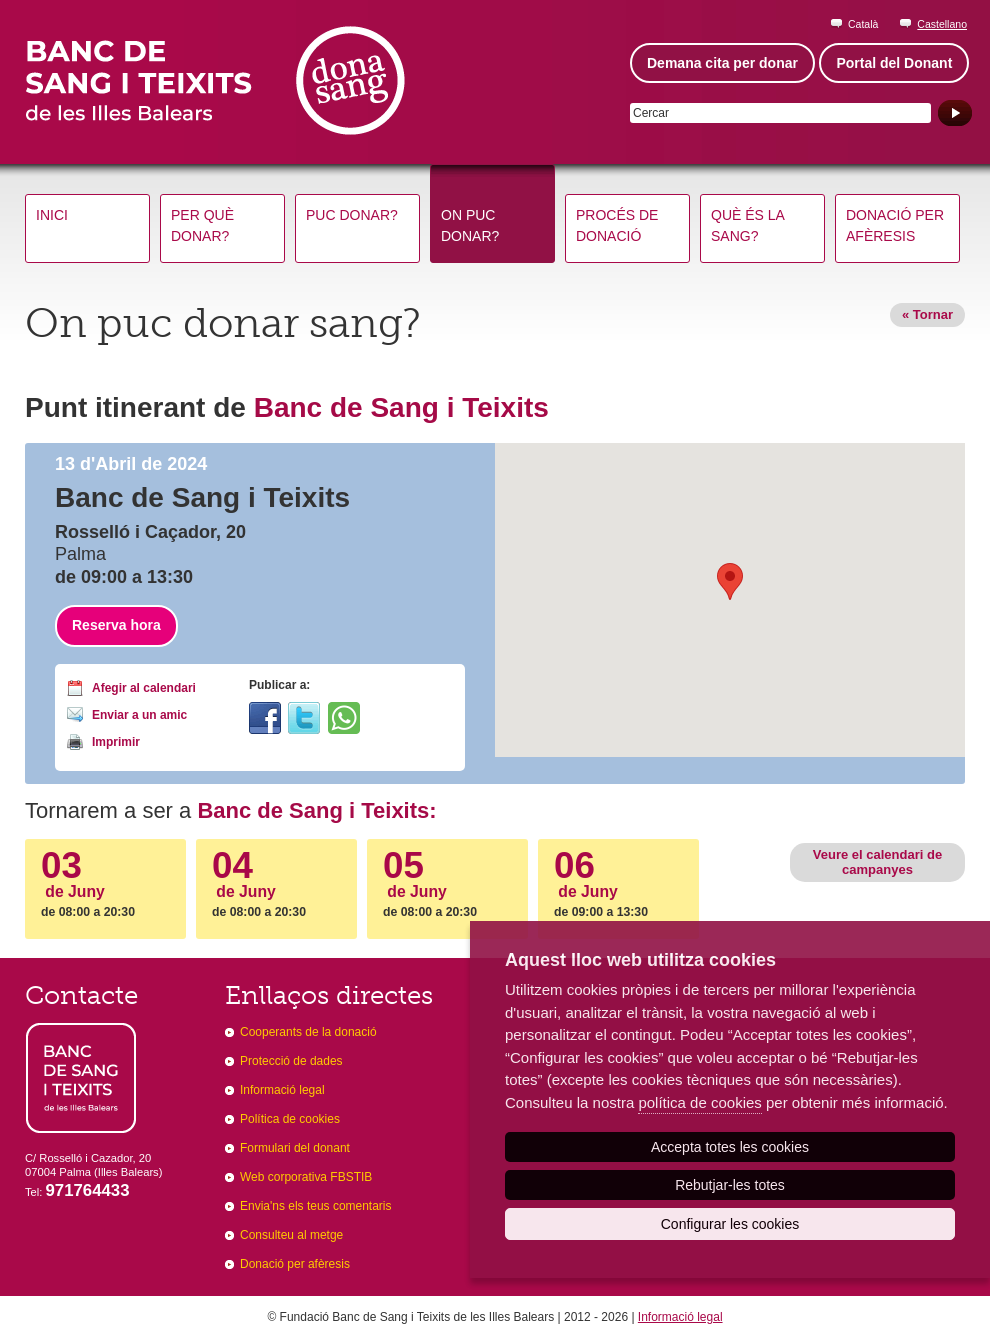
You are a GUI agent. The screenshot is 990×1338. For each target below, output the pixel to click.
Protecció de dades (291, 1061)
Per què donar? (202, 225)
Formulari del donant (295, 1148)
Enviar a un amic (139, 715)
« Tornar (927, 314)
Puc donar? (352, 215)
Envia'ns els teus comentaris (316, 1206)
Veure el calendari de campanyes (877, 861)
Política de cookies (290, 1119)
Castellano (942, 24)
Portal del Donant (894, 63)
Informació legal (282, 1090)
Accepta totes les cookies (730, 1147)
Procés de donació (617, 225)
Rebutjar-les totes (730, 1185)
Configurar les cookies (730, 1224)
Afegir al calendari (144, 688)
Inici (52, 215)
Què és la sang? (748, 225)
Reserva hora (116, 625)
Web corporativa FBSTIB (306, 1177)
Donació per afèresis (895, 225)
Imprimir (116, 742)
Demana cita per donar (722, 63)
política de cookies (699, 1102)
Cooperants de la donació (308, 1032)
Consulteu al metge (291, 1235)
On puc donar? (470, 225)
